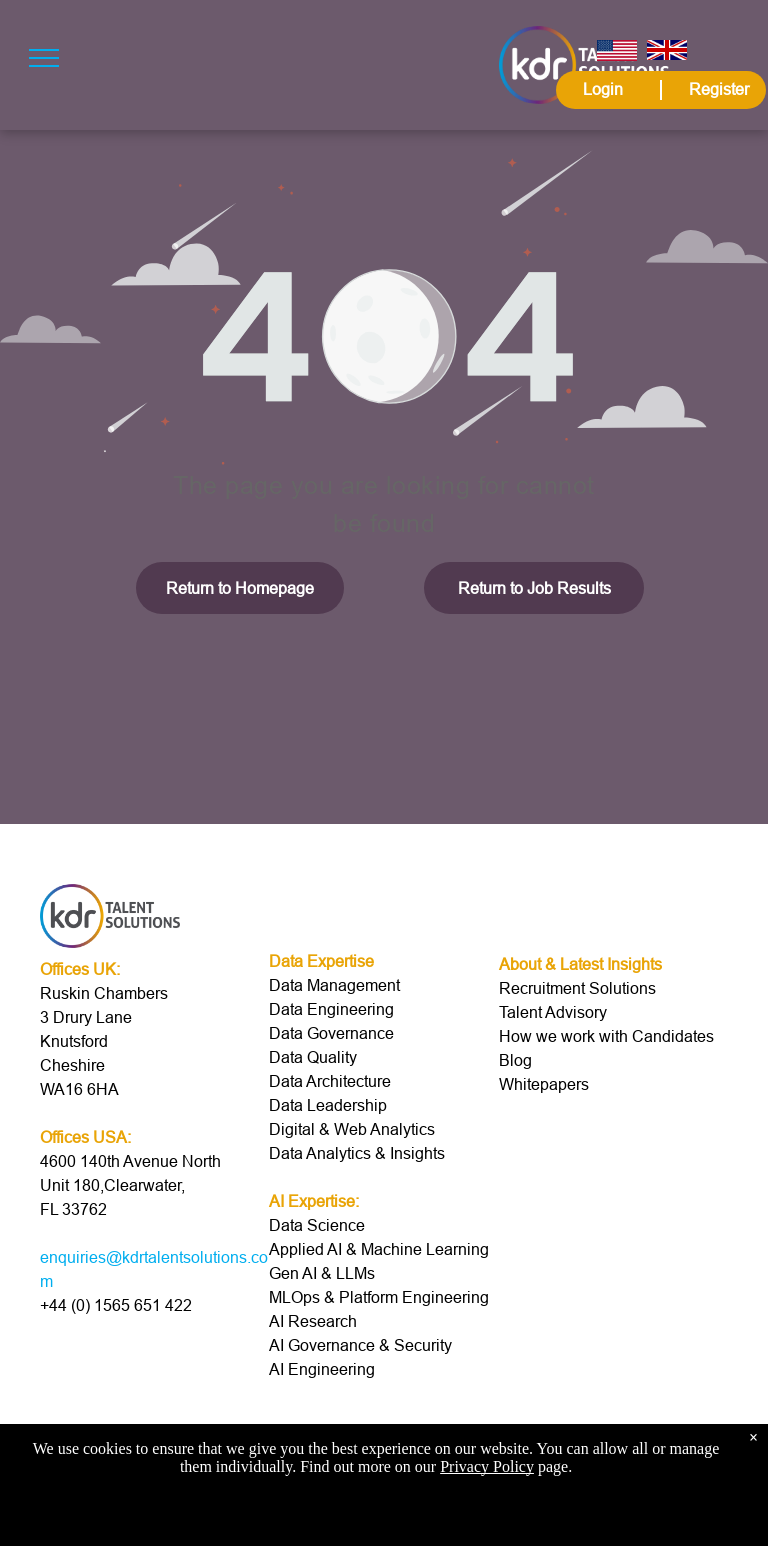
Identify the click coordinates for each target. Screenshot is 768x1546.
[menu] (44, 58)
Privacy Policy (487, 1466)
